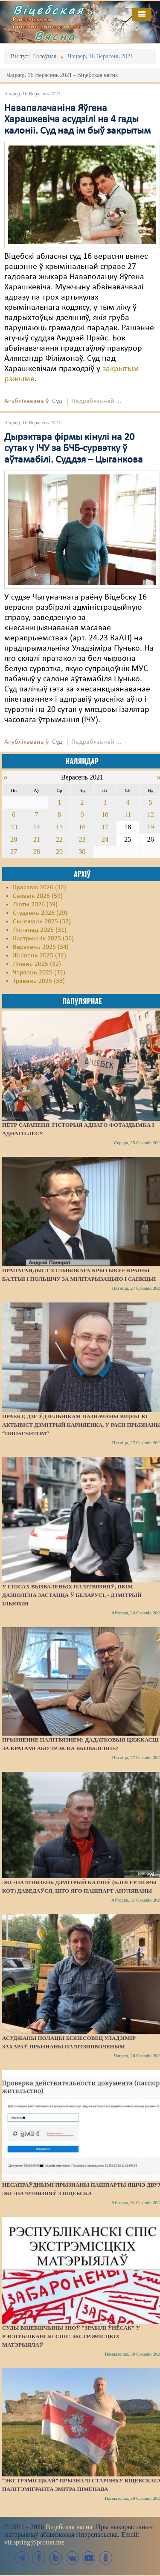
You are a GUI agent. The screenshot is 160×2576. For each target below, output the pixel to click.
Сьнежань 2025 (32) (42, 921)
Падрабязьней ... (96, 401)
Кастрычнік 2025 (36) (43, 938)
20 (13, 839)
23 (82, 839)
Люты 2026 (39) (35, 904)
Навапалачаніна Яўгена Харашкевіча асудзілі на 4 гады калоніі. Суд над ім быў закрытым (77, 119)
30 (82, 851)
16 (82, 827)
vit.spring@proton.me (34, 2542)
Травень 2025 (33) (39, 981)
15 (59, 827)
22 (59, 839)
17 (105, 827)
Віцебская (48, 9)
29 (59, 851)
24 (105, 839)
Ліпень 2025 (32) (37, 964)
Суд (57, 401)
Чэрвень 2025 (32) (39, 972)
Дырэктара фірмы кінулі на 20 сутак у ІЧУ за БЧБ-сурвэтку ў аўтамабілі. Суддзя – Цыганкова (73, 448)
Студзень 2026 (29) (40, 913)
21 (36, 839)
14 (36, 827)
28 (36, 851)
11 (128, 814)
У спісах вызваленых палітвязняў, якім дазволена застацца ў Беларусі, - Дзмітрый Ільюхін (72, 1595)
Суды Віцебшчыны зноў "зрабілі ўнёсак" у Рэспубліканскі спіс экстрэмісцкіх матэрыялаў (71, 2336)
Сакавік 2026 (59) (38, 896)
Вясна (55, 35)
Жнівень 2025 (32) (39, 955)
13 (13, 827)
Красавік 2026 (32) (39, 887)
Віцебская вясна (69, 2526)
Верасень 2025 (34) (41, 947)
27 (13, 851)
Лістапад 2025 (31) (40, 930)
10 (105, 814)
